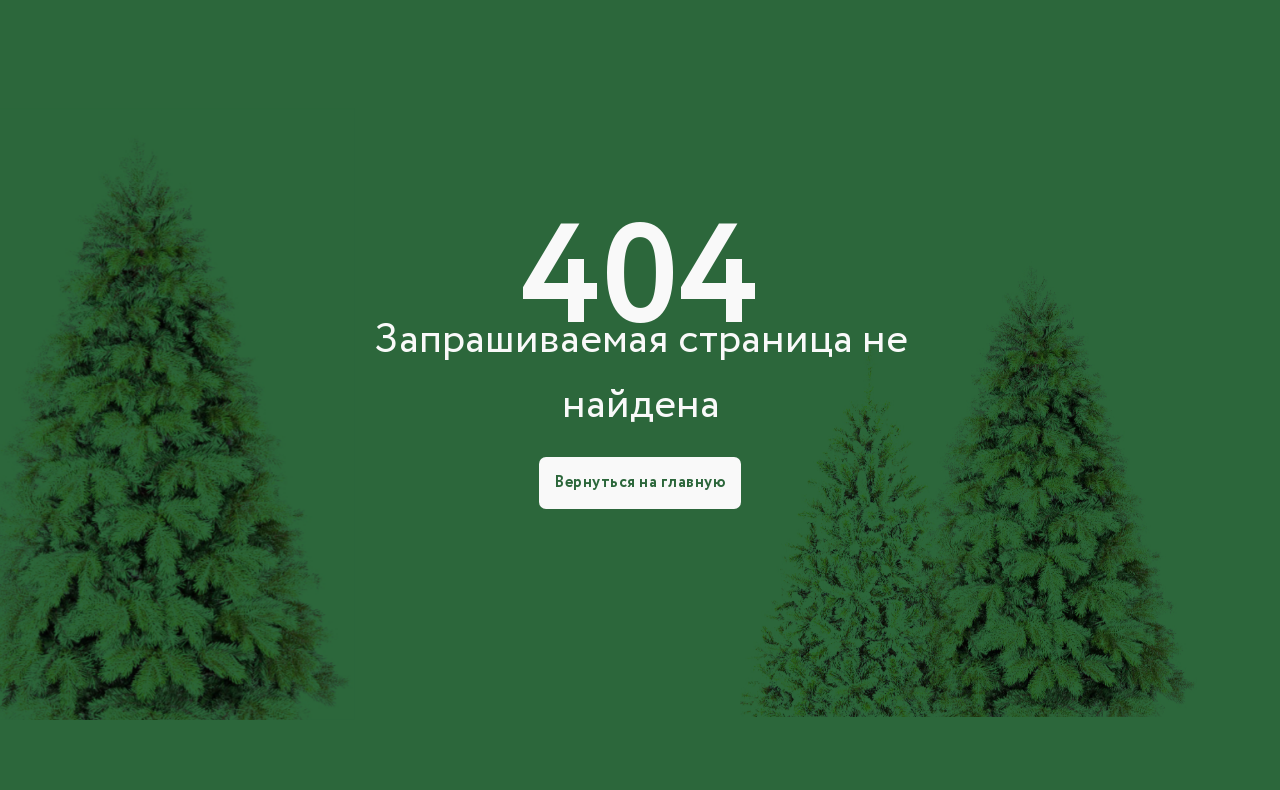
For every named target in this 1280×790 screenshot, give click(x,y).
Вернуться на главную (640, 482)
